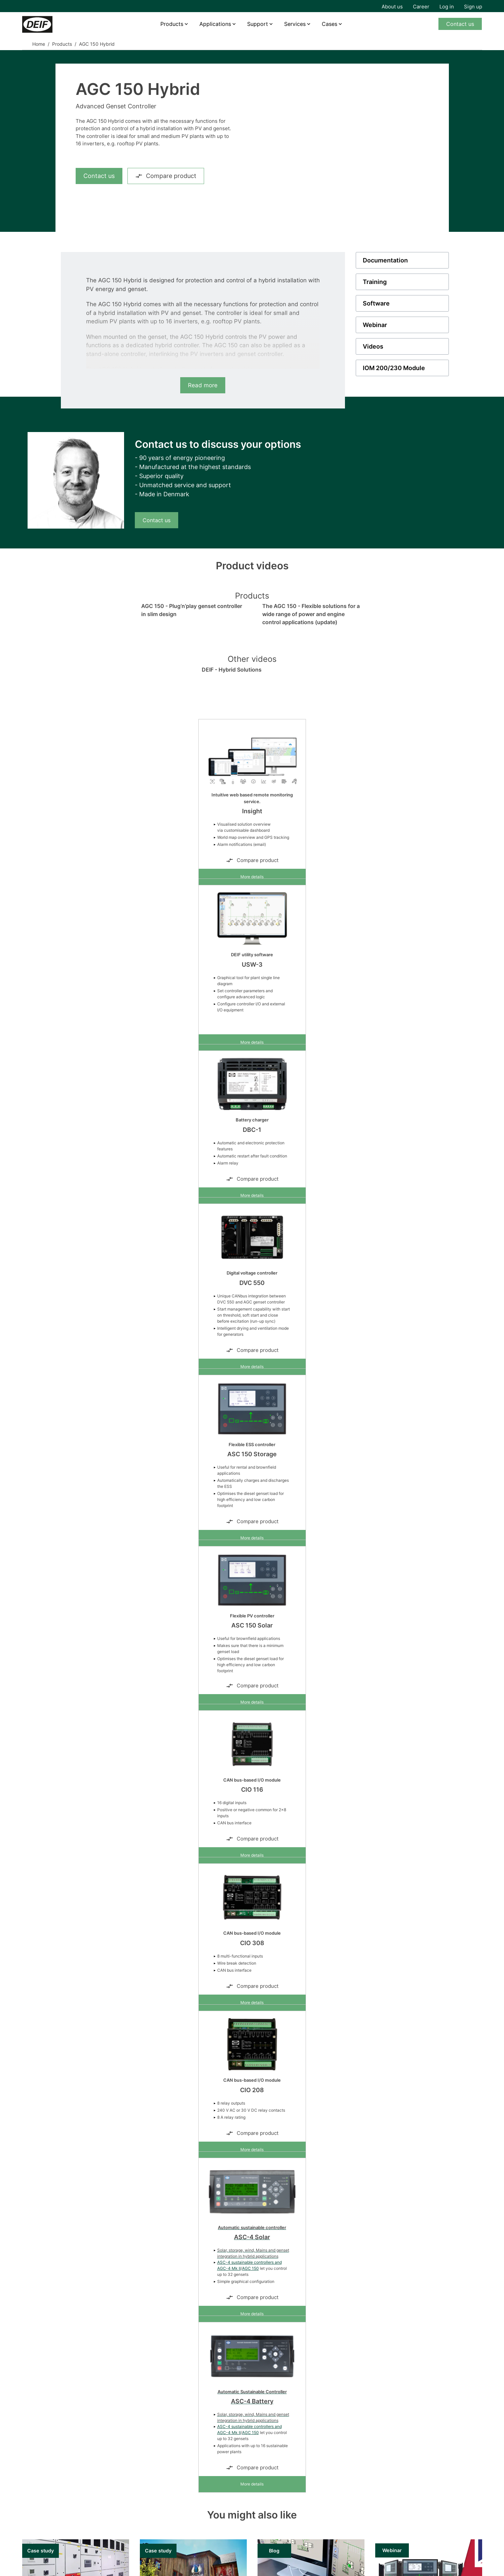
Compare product (165, 176)
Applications (215, 24)
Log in (446, 6)
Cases (329, 24)
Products (171, 24)
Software (376, 303)
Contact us (460, 24)
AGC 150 (250, 2268)
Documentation (385, 260)
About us (392, 6)
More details (252, 876)
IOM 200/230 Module (394, 367)
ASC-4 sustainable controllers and (249, 2262)
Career (421, 6)
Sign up (473, 6)
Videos (373, 346)
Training (375, 281)
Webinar (375, 324)
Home (38, 44)
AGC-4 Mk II (229, 2268)
